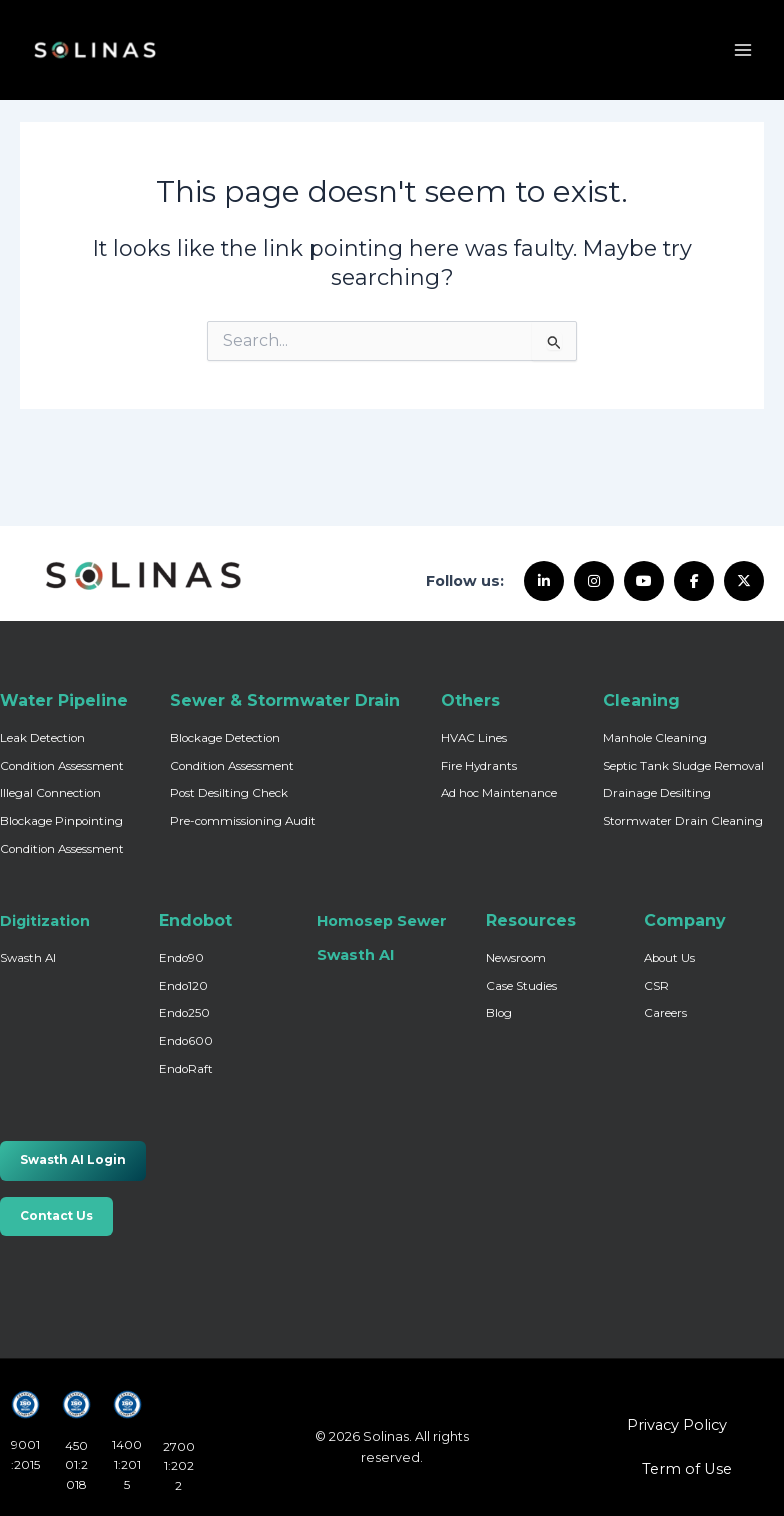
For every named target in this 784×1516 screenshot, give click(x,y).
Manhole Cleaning (655, 738)
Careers (665, 1013)
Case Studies (521, 986)
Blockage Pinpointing (61, 821)
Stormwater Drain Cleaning (683, 821)
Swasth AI (28, 958)
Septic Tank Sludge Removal (683, 766)
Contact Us (56, 1216)
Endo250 (184, 1013)
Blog (499, 1013)
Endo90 (181, 958)
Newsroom (516, 958)
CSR (656, 986)
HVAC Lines (474, 738)
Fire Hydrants (479, 766)
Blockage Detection (225, 738)
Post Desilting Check (229, 793)
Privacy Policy (677, 1425)
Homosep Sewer (382, 921)
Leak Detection (42, 738)
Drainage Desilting (657, 793)
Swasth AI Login (73, 1160)
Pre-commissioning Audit (243, 821)
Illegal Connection (50, 793)
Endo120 (183, 986)
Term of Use (687, 1469)
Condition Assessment (62, 766)
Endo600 (186, 1041)
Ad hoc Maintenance (499, 793)
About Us (669, 958)
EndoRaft (186, 1069)
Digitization (45, 921)
